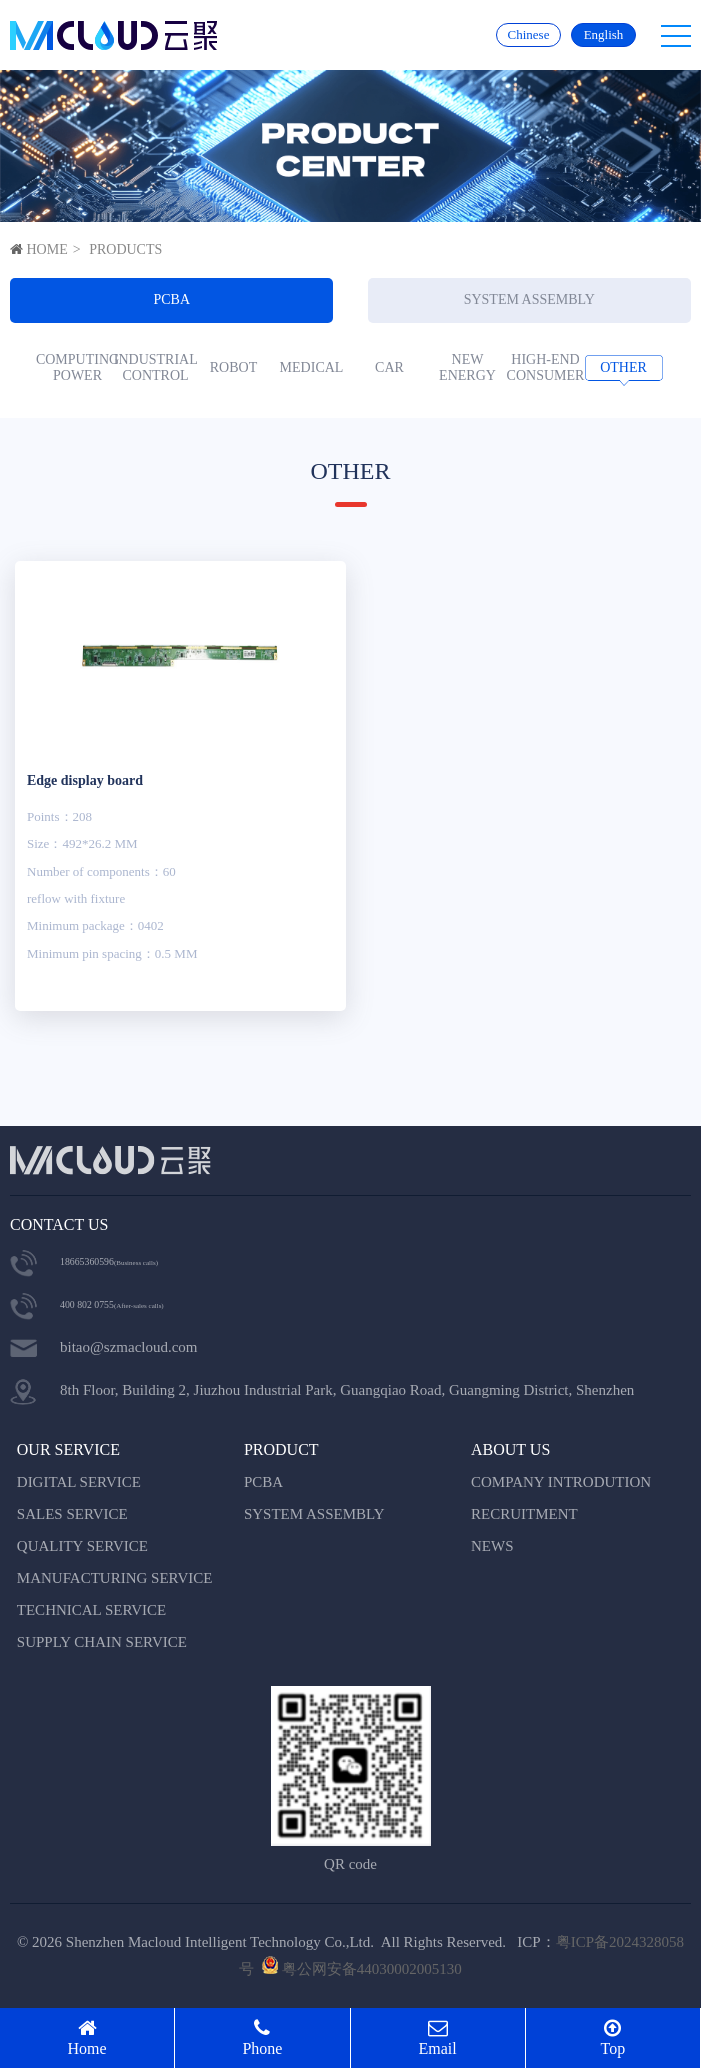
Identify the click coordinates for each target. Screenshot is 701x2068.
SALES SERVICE (72, 1514)
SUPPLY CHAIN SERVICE (102, 1642)
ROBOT (233, 367)
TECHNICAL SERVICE (92, 1610)
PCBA (171, 299)
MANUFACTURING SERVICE (115, 1578)
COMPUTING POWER (78, 368)
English (604, 34)
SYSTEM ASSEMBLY (529, 299)
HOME (47, 249)
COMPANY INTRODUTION (561, 1482)
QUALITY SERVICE (82, 1546)
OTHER (623, 367)
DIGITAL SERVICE (79, 1482)
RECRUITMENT (524, 1514)
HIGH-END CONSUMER (546, 368)
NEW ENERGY (467, 368)
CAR (389, 367)
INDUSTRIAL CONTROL (156, 368)
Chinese (529, 34)
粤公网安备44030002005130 (372, 1969)
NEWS (492, 1546)
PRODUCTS (125, 249)
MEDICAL (312, 367)
